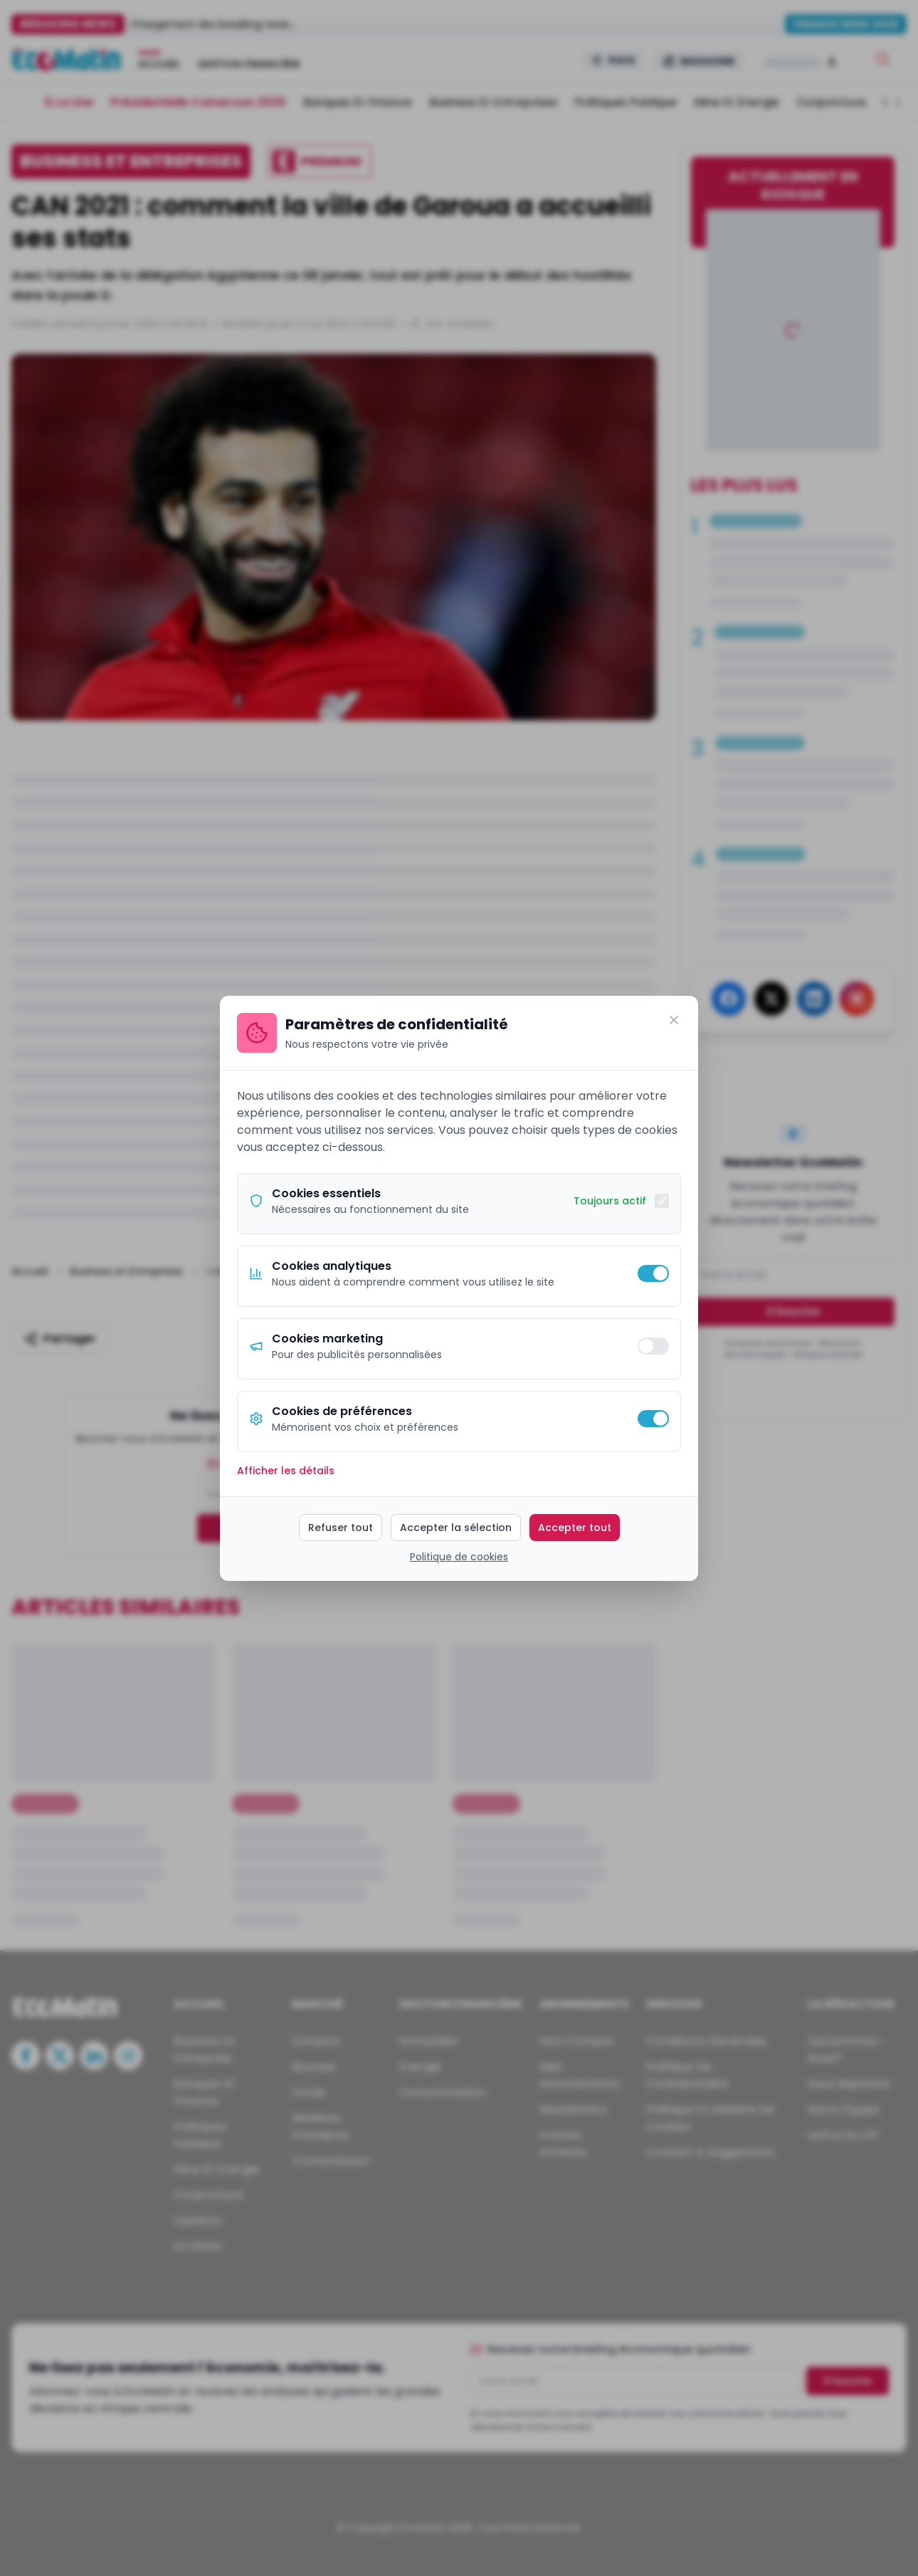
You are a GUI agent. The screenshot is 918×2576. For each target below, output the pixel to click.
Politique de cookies (459, 1557)
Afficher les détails (285, 1470)
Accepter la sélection (456, 1527)
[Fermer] (674, 1020)
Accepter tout (574, 1527)
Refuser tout (340, 1527)
